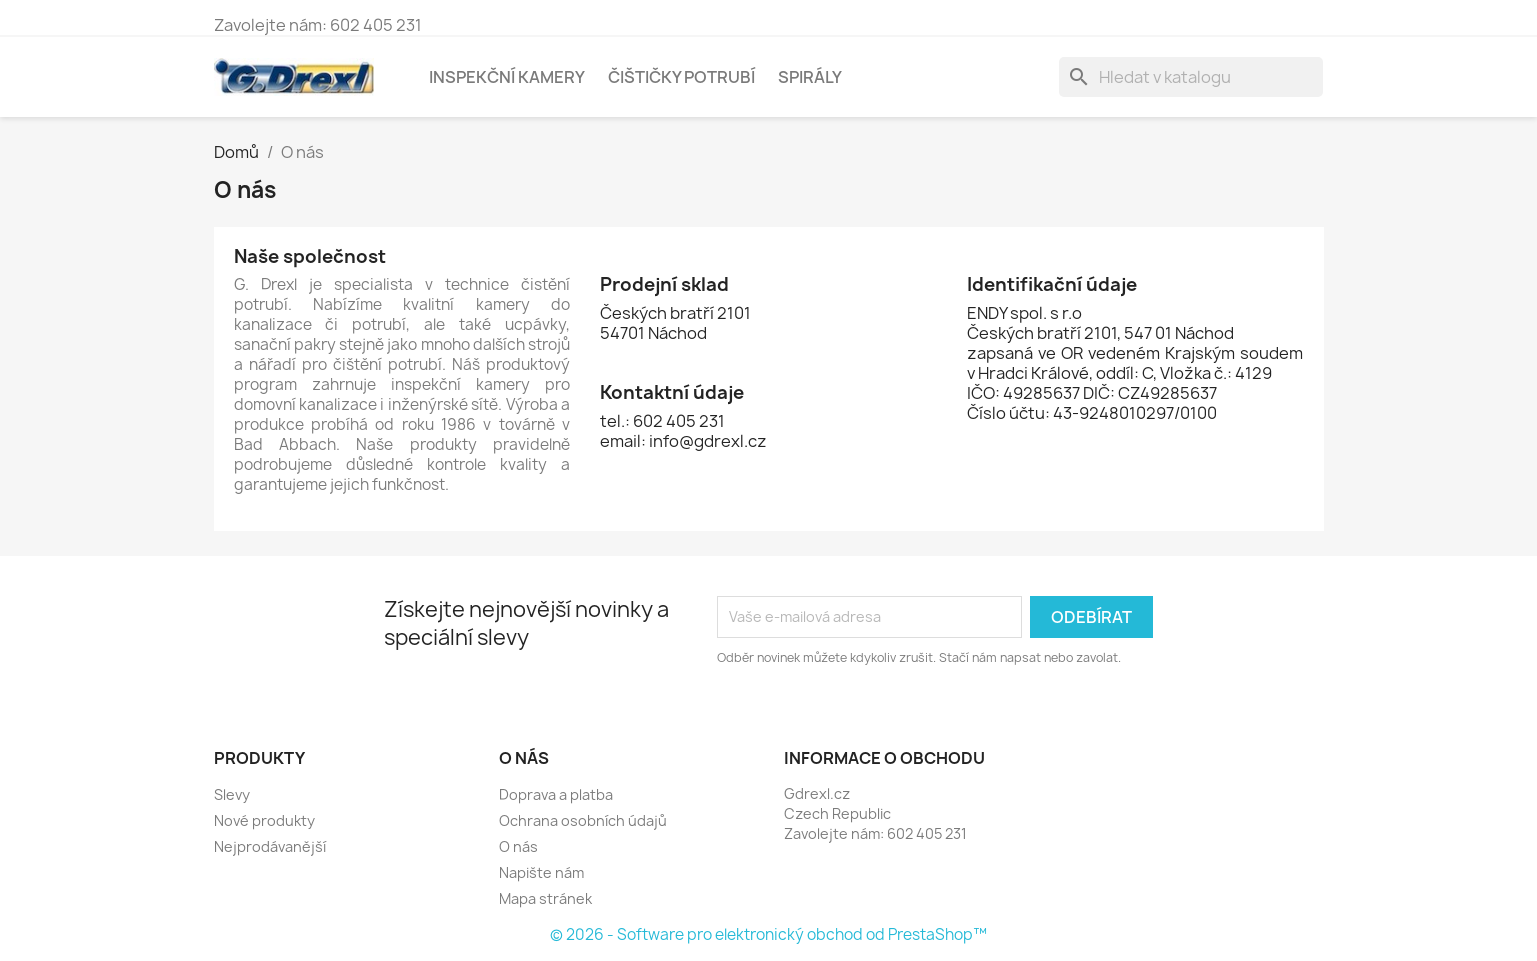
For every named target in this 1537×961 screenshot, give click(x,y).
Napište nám (541, 872)
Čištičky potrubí (681, 77)
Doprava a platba (556, 794)
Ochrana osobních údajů (583, 820)
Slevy (232, 794)
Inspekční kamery (507, 77)
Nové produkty (264, 820)
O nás (518, 846)
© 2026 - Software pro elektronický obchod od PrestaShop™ (768, 934)
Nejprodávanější (270, 846)
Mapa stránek (545, 898)
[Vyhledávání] (1191, 77)
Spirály (810, 77)
